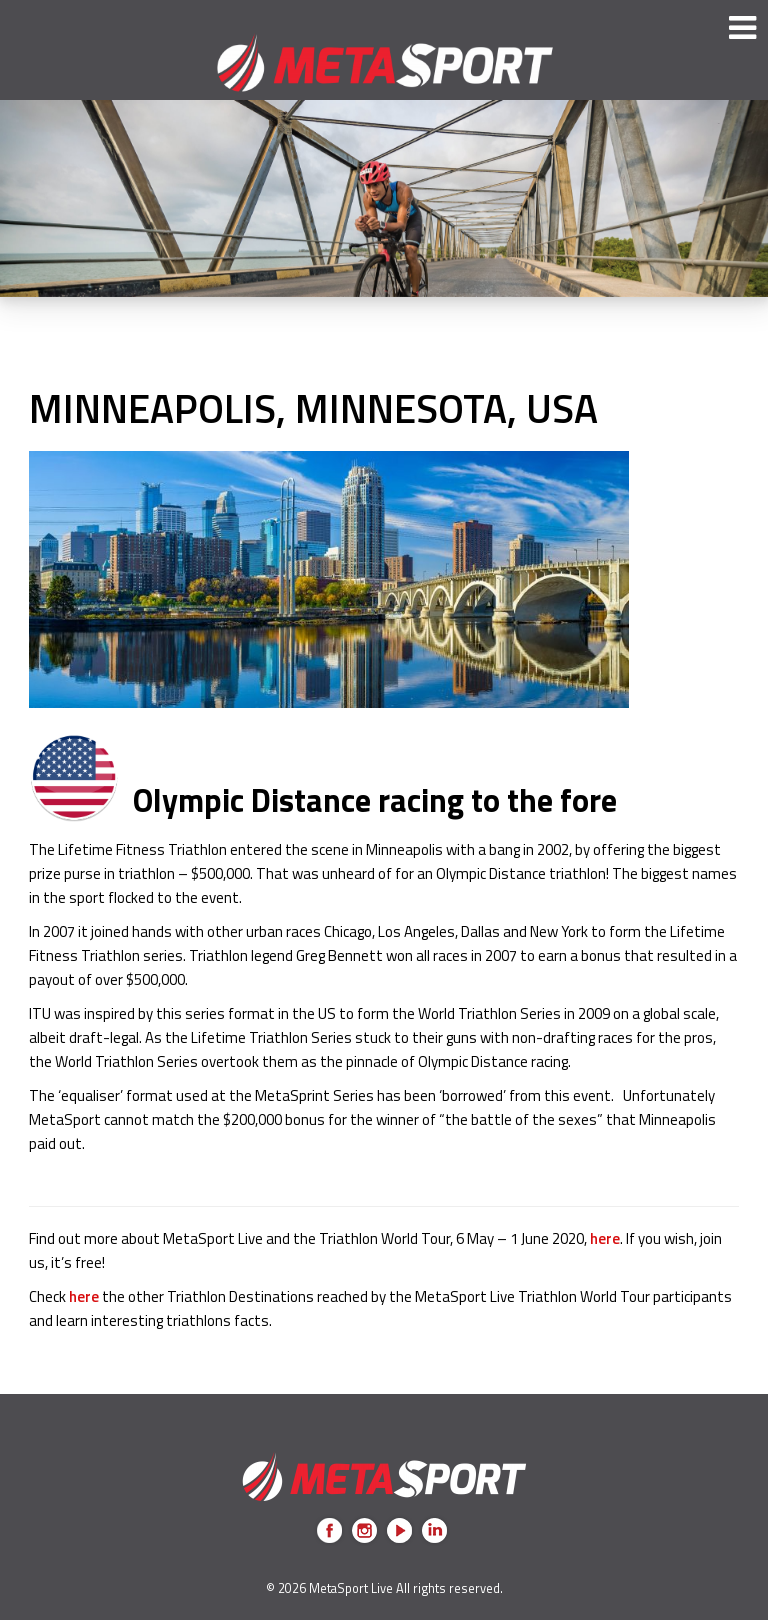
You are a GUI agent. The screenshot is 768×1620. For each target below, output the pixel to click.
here (605, 1238)
